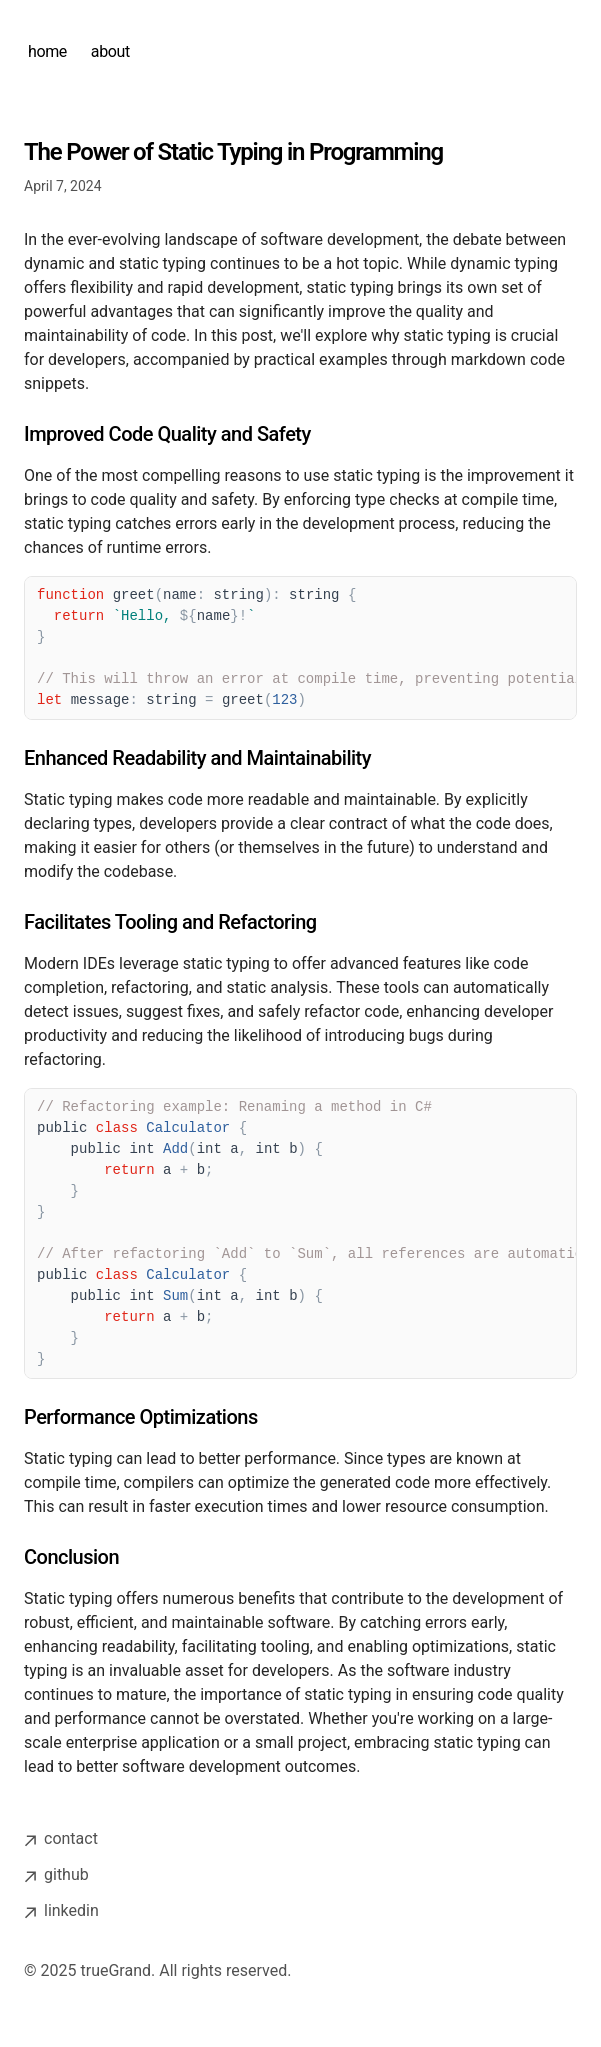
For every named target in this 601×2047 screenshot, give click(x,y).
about (110, 51)
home (47, 51)
